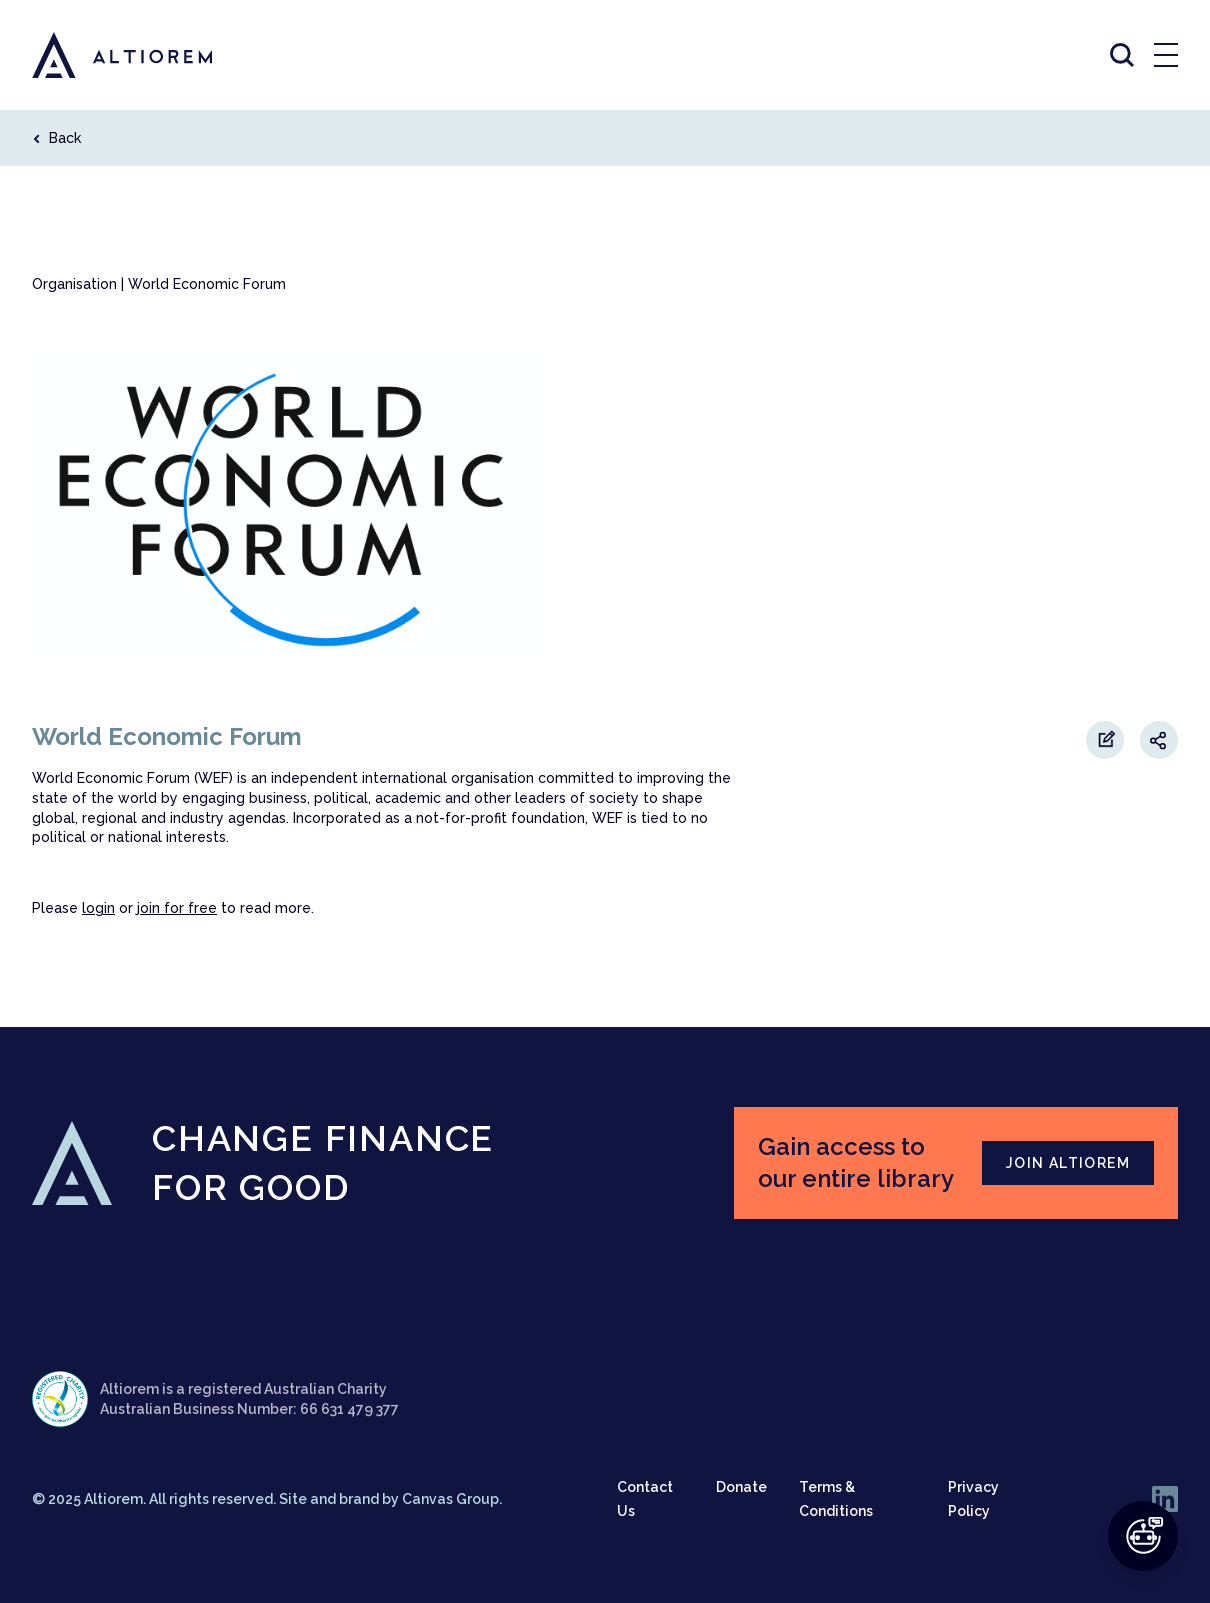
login (98, 908)
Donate (741, 1487)
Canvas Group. (452, 1499)
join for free (177, 908)
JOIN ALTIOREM (1068, 1163)
